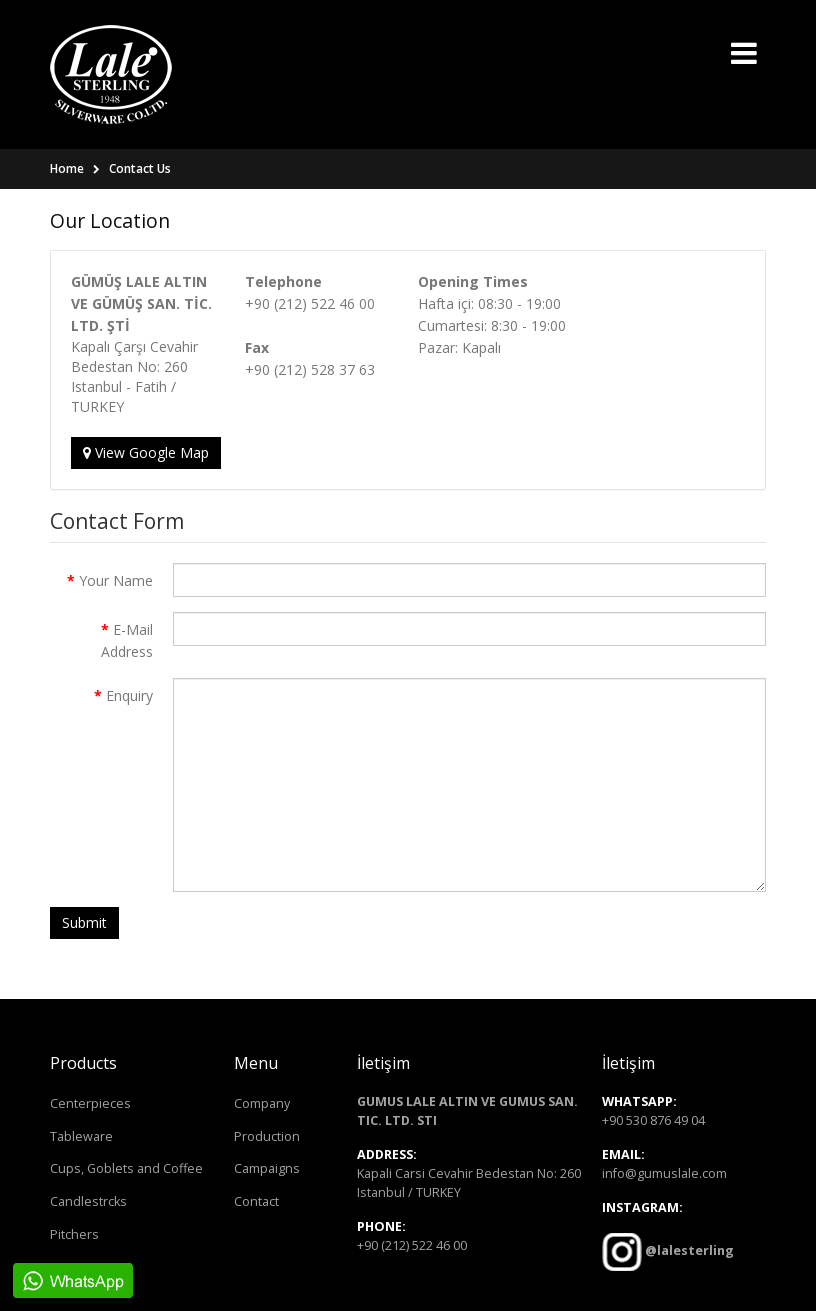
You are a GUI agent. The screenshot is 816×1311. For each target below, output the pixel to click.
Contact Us (140, 168)
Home (67, 168)
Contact (256, 1201)
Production (267, 1136)
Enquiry (129, 695)
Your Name (116, 580)
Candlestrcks (88, 1201)
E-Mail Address (127, 640)
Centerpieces (90, 1103)
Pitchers (74, 1234)
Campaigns (267, 1168)
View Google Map (146, 452)
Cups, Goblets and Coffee (126, 1168)
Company (262, 1103)
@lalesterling (688, 1250)
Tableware (81, 1136)
